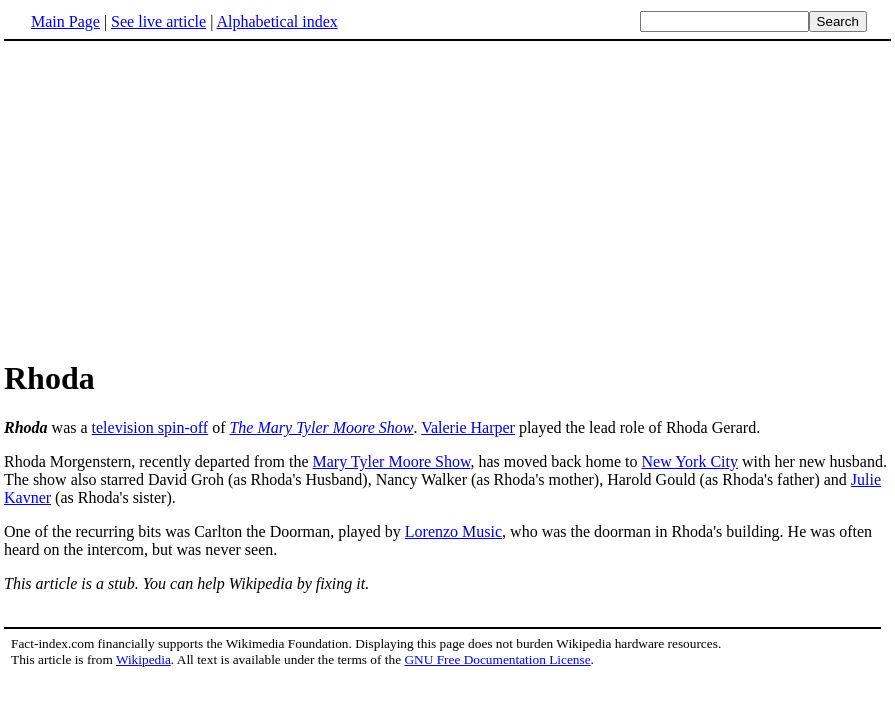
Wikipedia (143, 659)
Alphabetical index (276, 21)
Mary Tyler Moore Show (392, 461)
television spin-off (150, 427)
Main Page (65, 21)
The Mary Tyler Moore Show (321, 427)
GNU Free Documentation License (497, 659)
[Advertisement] (448, 199)
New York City (690, 461)
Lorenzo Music (453, 531)
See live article (158, 21)
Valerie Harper (468, 427)
